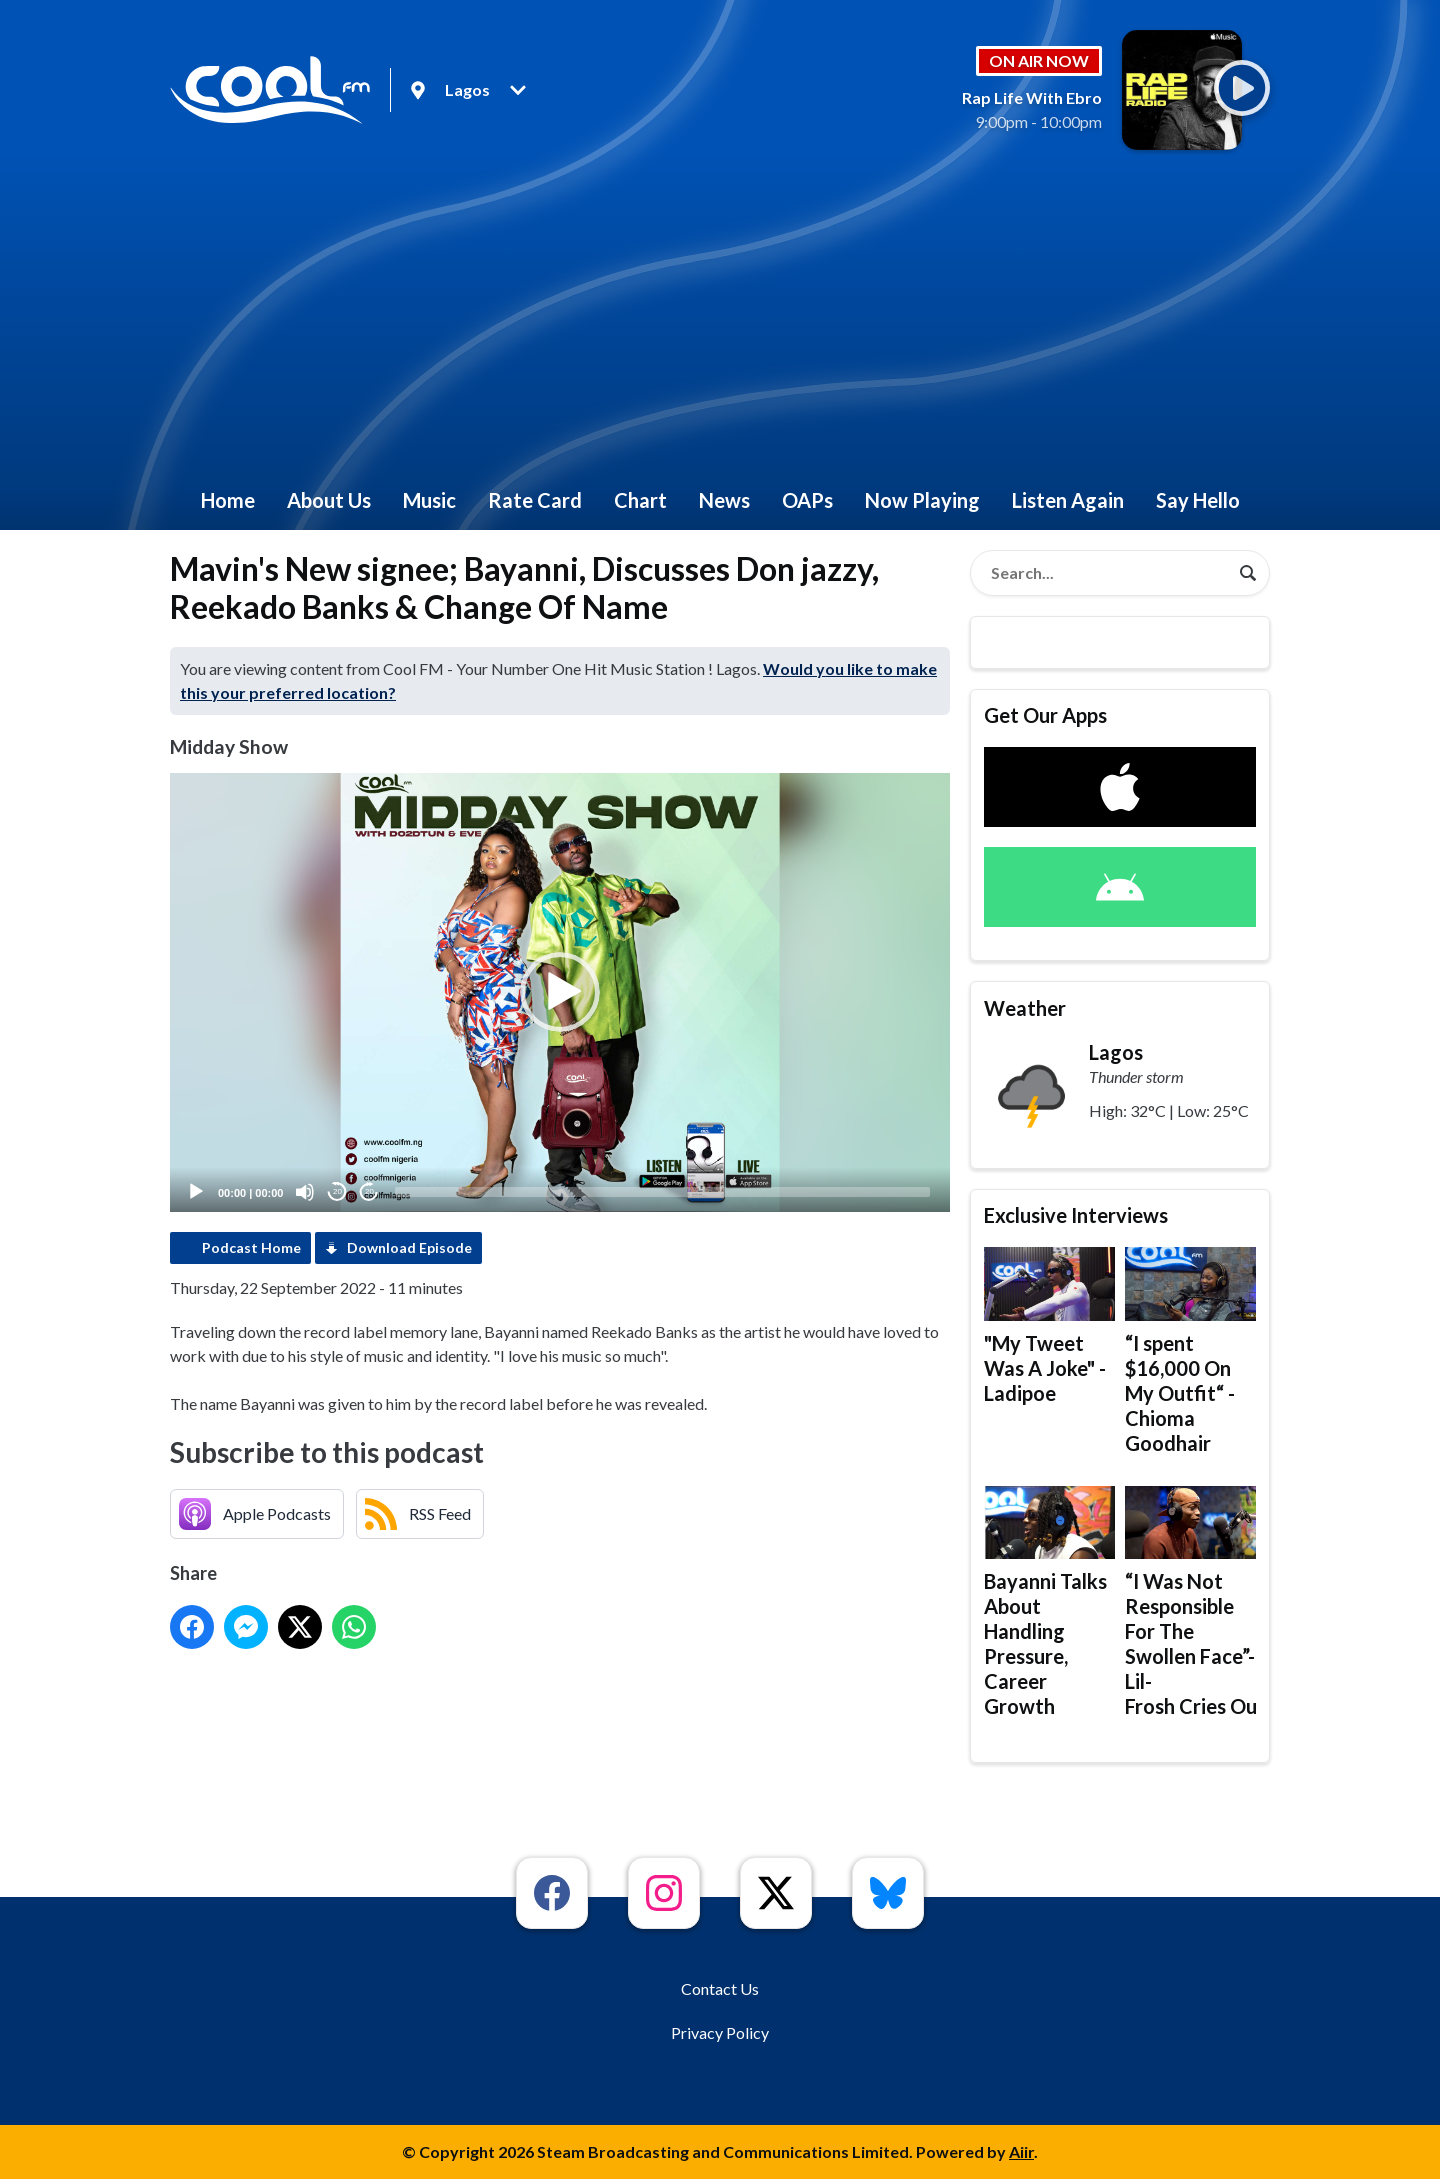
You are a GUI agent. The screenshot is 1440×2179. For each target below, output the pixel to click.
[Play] (196, 1192)
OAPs (807, 500)
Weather (1025, 1008)
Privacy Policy (720, 2032)
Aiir (1021, 2151)
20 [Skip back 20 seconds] (337, 1191)
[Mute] (305, 1192)
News (724, 500)
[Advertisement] (720, 320)
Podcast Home (251, 1247)
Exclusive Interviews (1076, 1215)
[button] (560, 992)
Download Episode (409, 1247)
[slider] (662, 1192)
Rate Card (535, 500)
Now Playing (922, 500)
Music (429, 500)
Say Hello (1198, 500)
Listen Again (1068, 500)
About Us (329, 500)
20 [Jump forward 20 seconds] (369, 1191)
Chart (640, 500)
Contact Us (720, 1988)
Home (228, 500)
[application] (560, 992)
